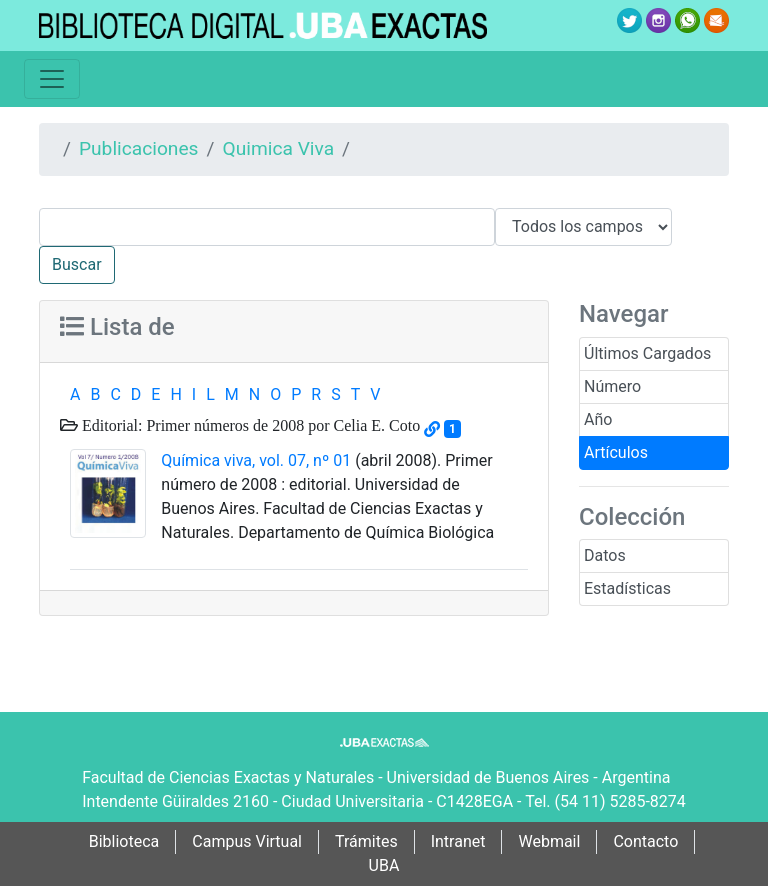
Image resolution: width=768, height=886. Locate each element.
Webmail (549, 841)
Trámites (366, 841)
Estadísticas (627, 588)
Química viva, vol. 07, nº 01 (256, 460)
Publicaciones (139, 148)
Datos (605, 555)
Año (598, 419)
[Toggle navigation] (52, 79)
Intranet (458, 841)
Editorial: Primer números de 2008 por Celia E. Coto (249, 425)
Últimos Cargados (647, 353)
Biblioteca (124, 841)
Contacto (645, 841)
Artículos (616, 452)
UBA (384, 865)
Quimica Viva (278, 148)
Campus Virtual (247, 841)
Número (612, 386)
